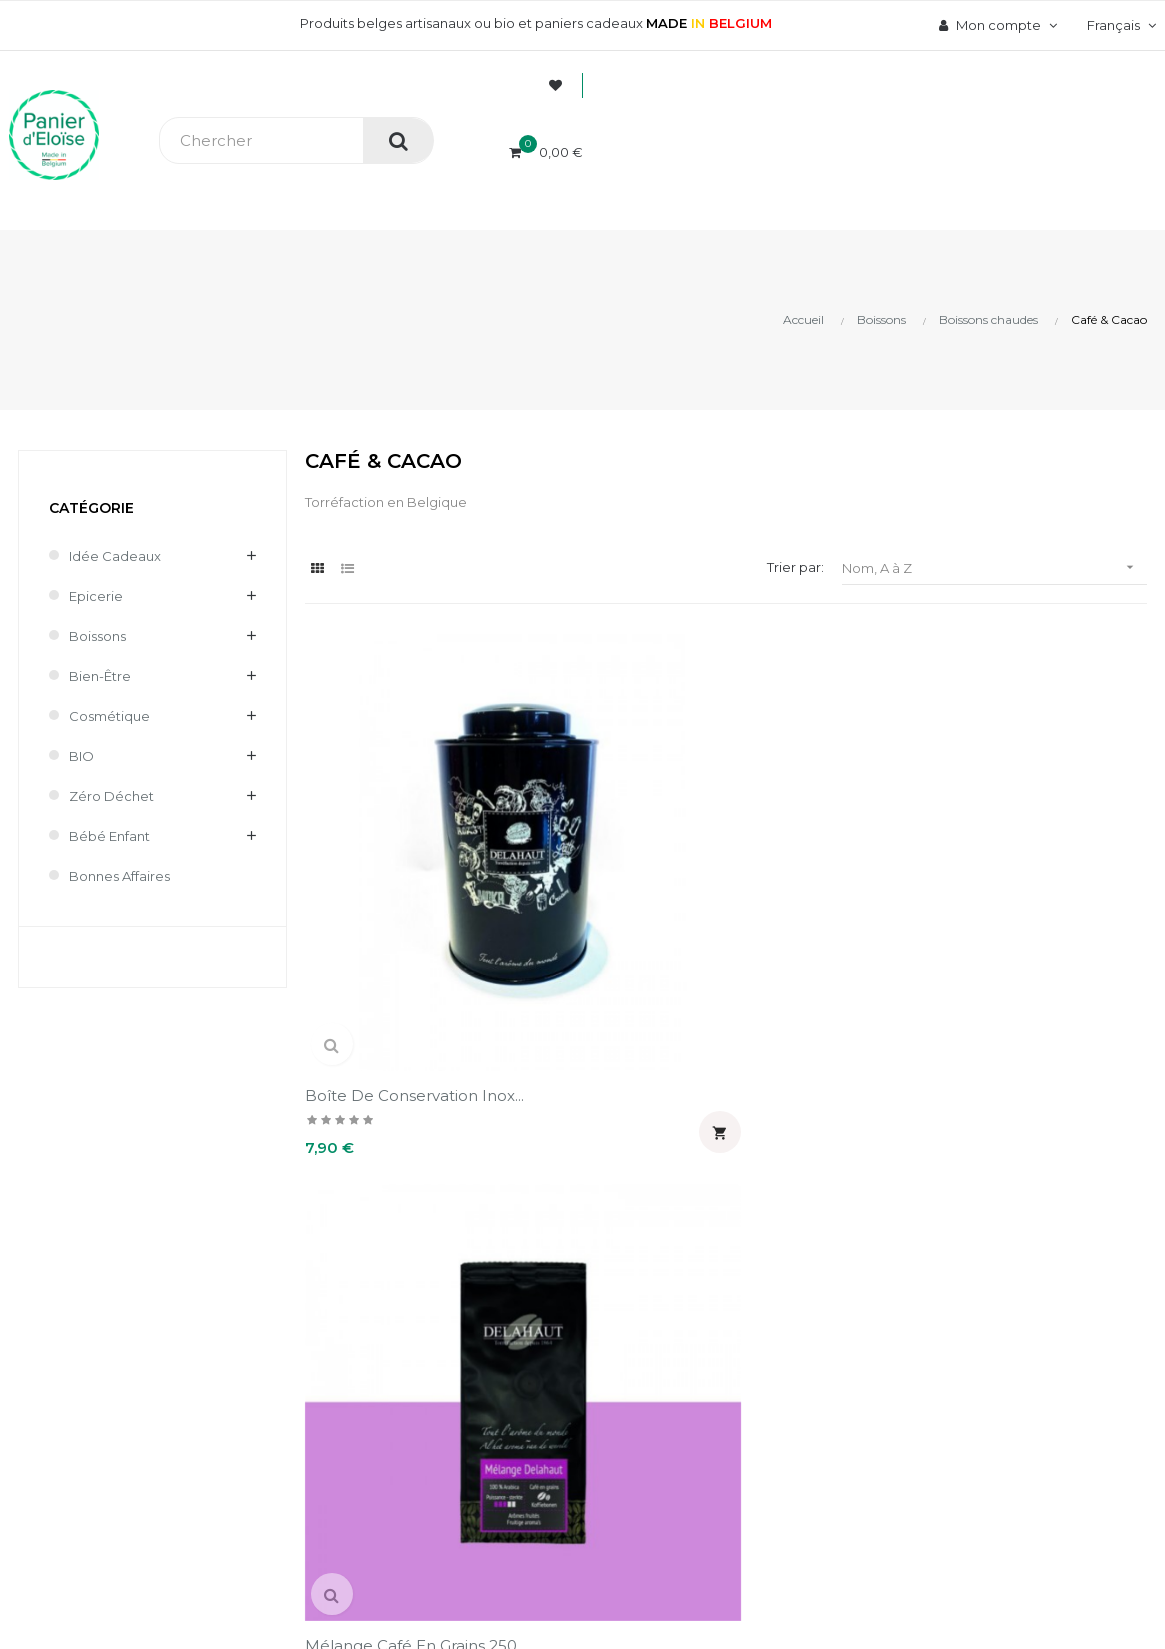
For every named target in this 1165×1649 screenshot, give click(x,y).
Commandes (672, 1261)
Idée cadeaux (115, 556)
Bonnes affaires (119, 876)
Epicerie (96, 596)
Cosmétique (109, 716)
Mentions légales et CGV (479, 1363)
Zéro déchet (111, 796)
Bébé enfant (109, 836)
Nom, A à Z (994, 567)
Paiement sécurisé (460, 1261)
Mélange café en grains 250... (610, 865)
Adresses (661, 1329)
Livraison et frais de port (478, 1295)
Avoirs (650, 1295)
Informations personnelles (717, 1227)
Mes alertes (669, 1397)
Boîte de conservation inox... (391, 865)
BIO (81, 756)
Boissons (97, 636)
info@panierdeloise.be (84, 1287)
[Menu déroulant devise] (1119, 25)
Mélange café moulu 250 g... (831, 865)
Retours (424, 1329)
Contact (424, 1397)
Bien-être (100, 676)
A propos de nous (457, 1227)
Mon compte (706, 1167)
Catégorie (91, 508)
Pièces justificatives (696, 1363)
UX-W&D (267, 1559)
